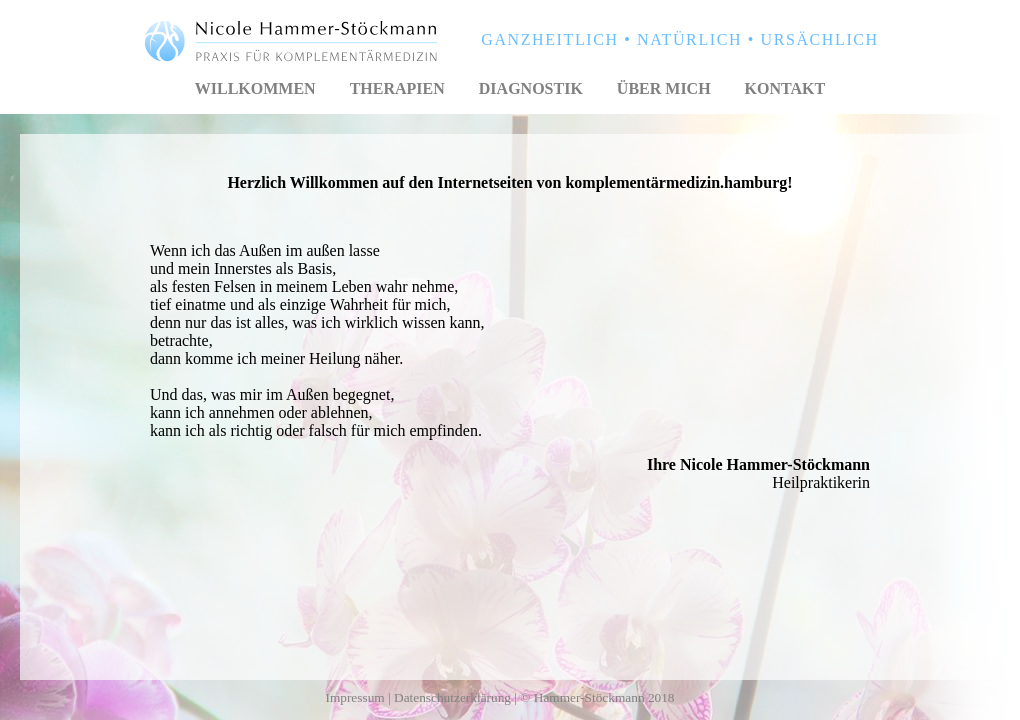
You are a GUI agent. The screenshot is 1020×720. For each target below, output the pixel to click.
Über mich (664, 88)
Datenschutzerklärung (452, 697)
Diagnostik (531, 88)
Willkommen (255, 88)
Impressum (354, 697)
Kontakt (785, 88)
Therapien (397, 88)
